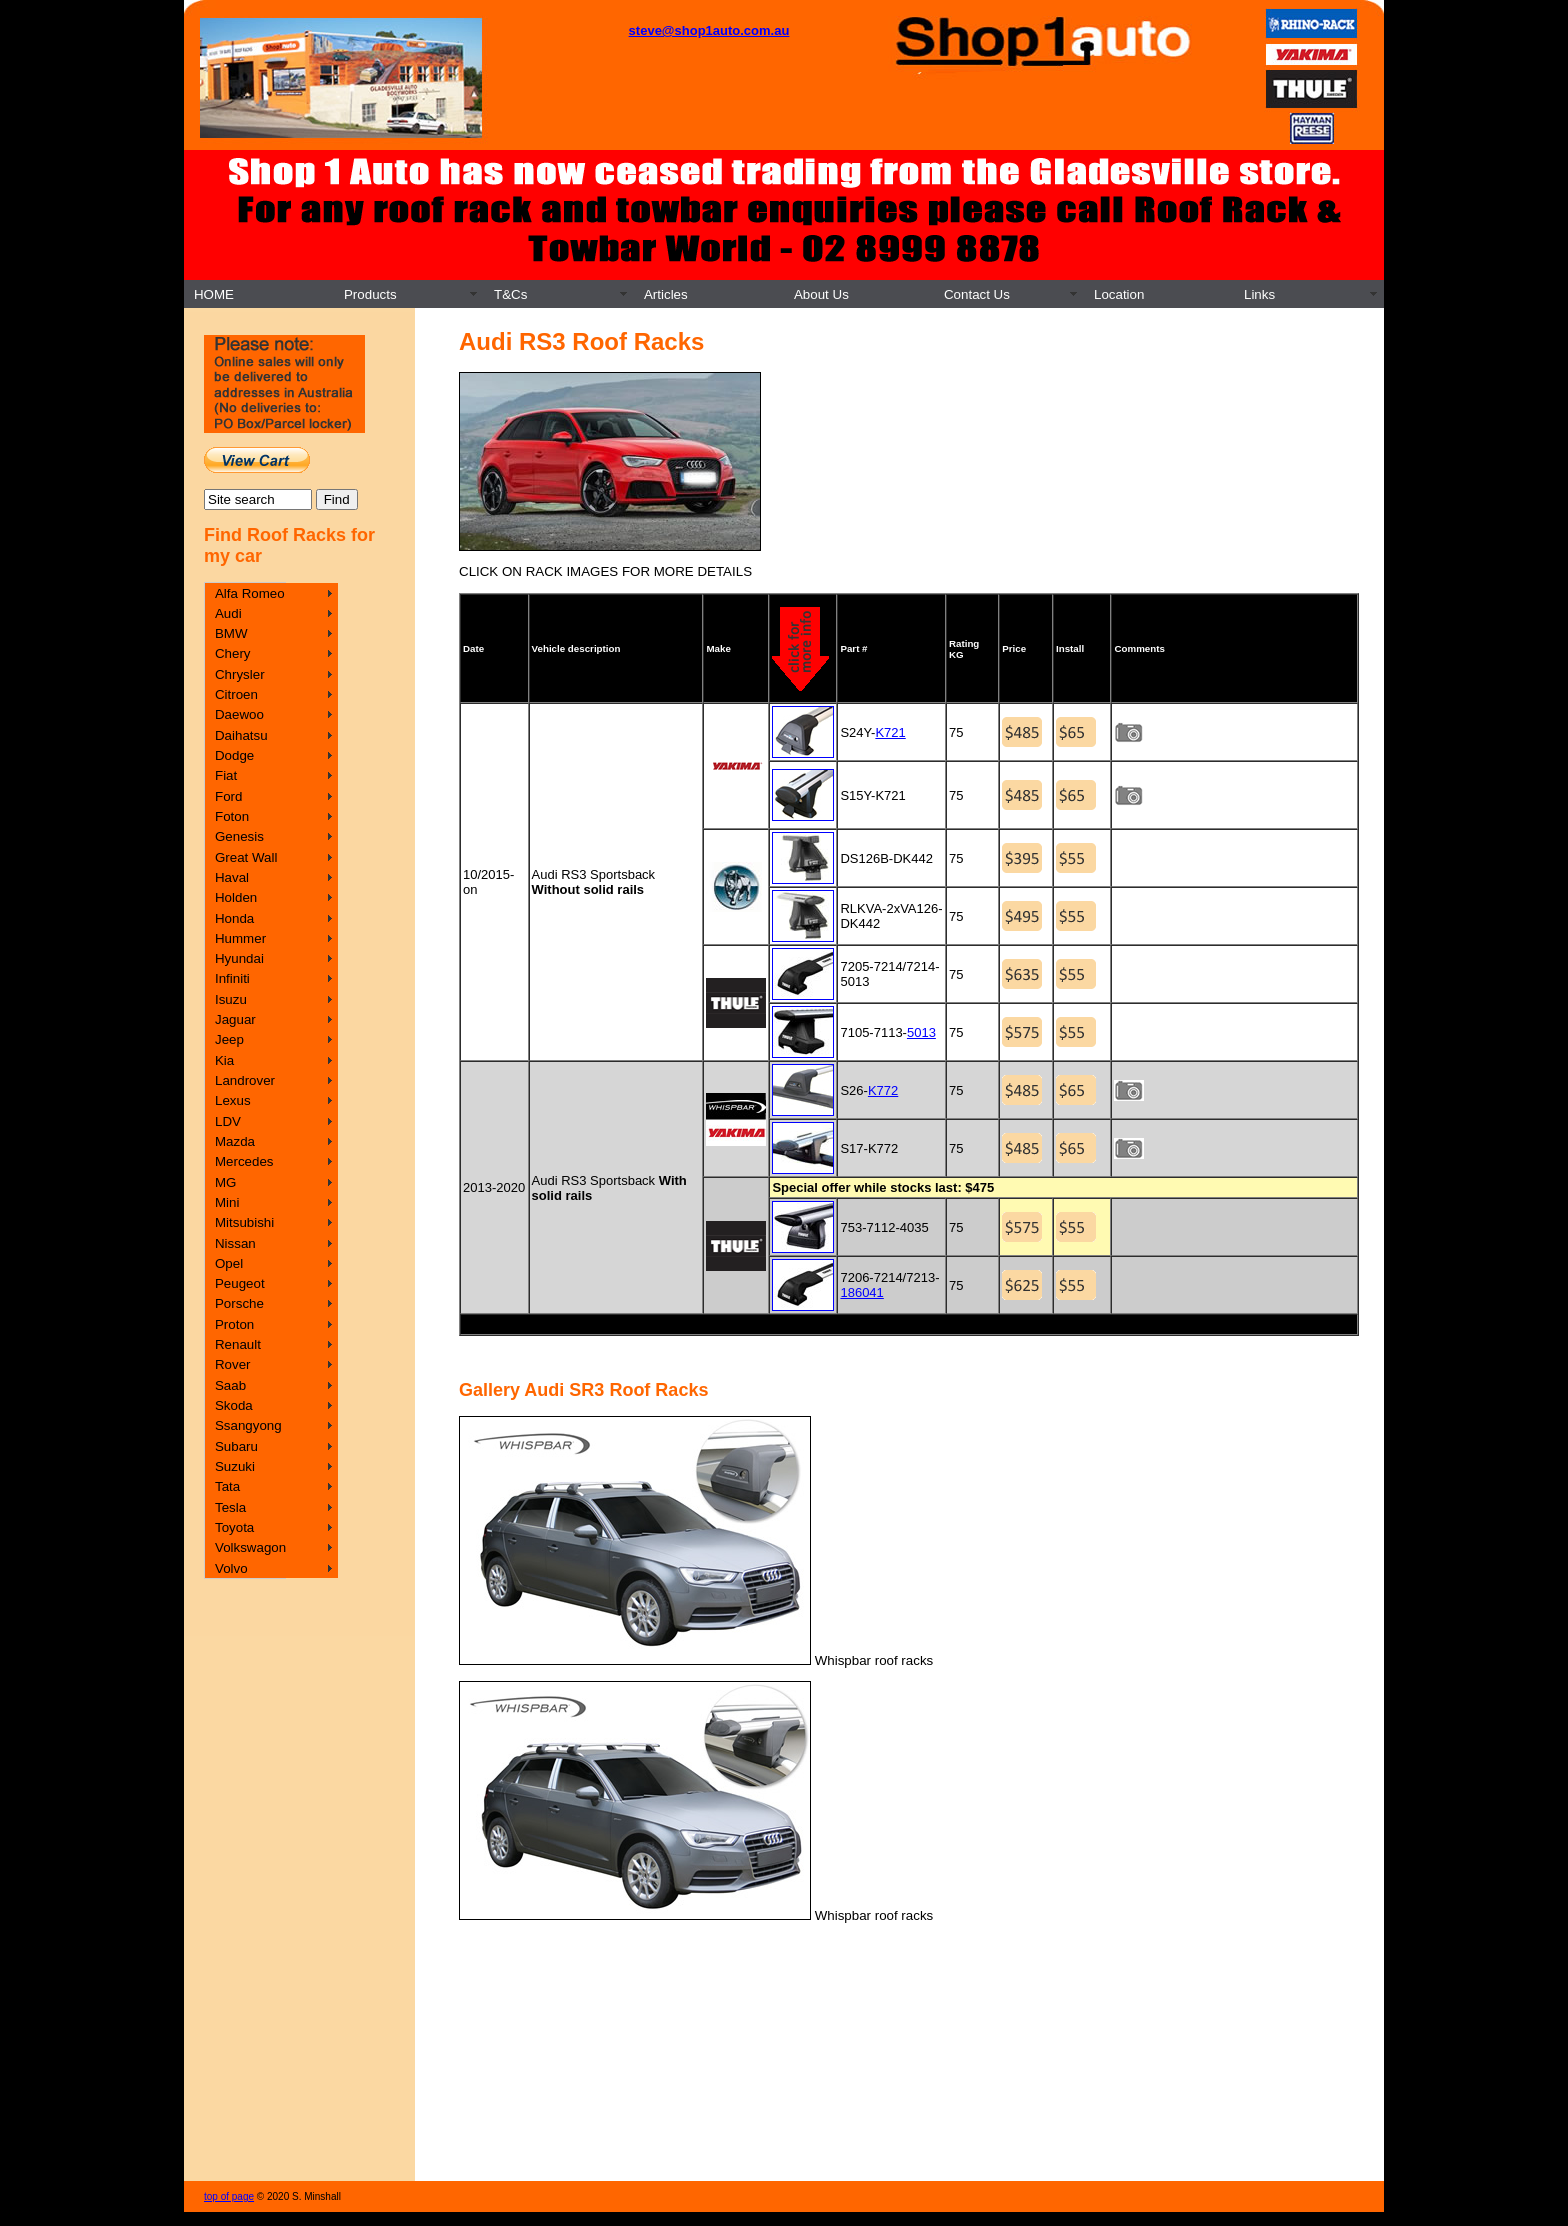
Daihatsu (241, 735)
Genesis (239, 836)
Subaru (236, 1446)
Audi (228, 613)
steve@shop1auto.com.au (709, 30)
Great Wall (246, 857)
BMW (231, 633)
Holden (236, 897)
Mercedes (244, 1161)
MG (225, 1182)
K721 (890, 732)
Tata (227, 1486)
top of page (229, 2196)
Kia (224, 1060)
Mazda (235, 1141)
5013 (921, 1032)
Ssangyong (248, 1425)
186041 (861, 1292)
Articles (666, 294)
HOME (214, 294)
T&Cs (510, 294)
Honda (234, 918)
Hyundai (239, 958)
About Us (821, 294)
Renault (238, 1344)
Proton (234, 1324)
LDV (228, 1121)
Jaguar (235, 1019)
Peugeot (240, 1283)
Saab (230, 1385)
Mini (227, 1202)
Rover (233, 1364)
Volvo (231, 1568)
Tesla (230, 1507)
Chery (233, 653)
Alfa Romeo (250, 593)
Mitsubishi (244, 1222)
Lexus (233, 1100)
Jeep (229, 1039)
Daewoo (239, 714)
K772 (883, 1090)
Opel (229, 1263)
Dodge (234, 755)
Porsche (239, 1303)
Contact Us (977, 294)
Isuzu (231, 999)
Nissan (235, 1243)
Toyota (234, 1527)
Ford (228, 796)
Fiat (226, 775)
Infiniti (232, 978)
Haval (232, 877)
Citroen (236, 694)
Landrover (245, 1080)
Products (370, 294)
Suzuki (235, 1466)
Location (1119, 294)
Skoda (234, 1405)
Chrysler (240, 674)
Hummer (240, 938)
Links (1259, 294)
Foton (232, 816)
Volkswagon (250, 1547)
